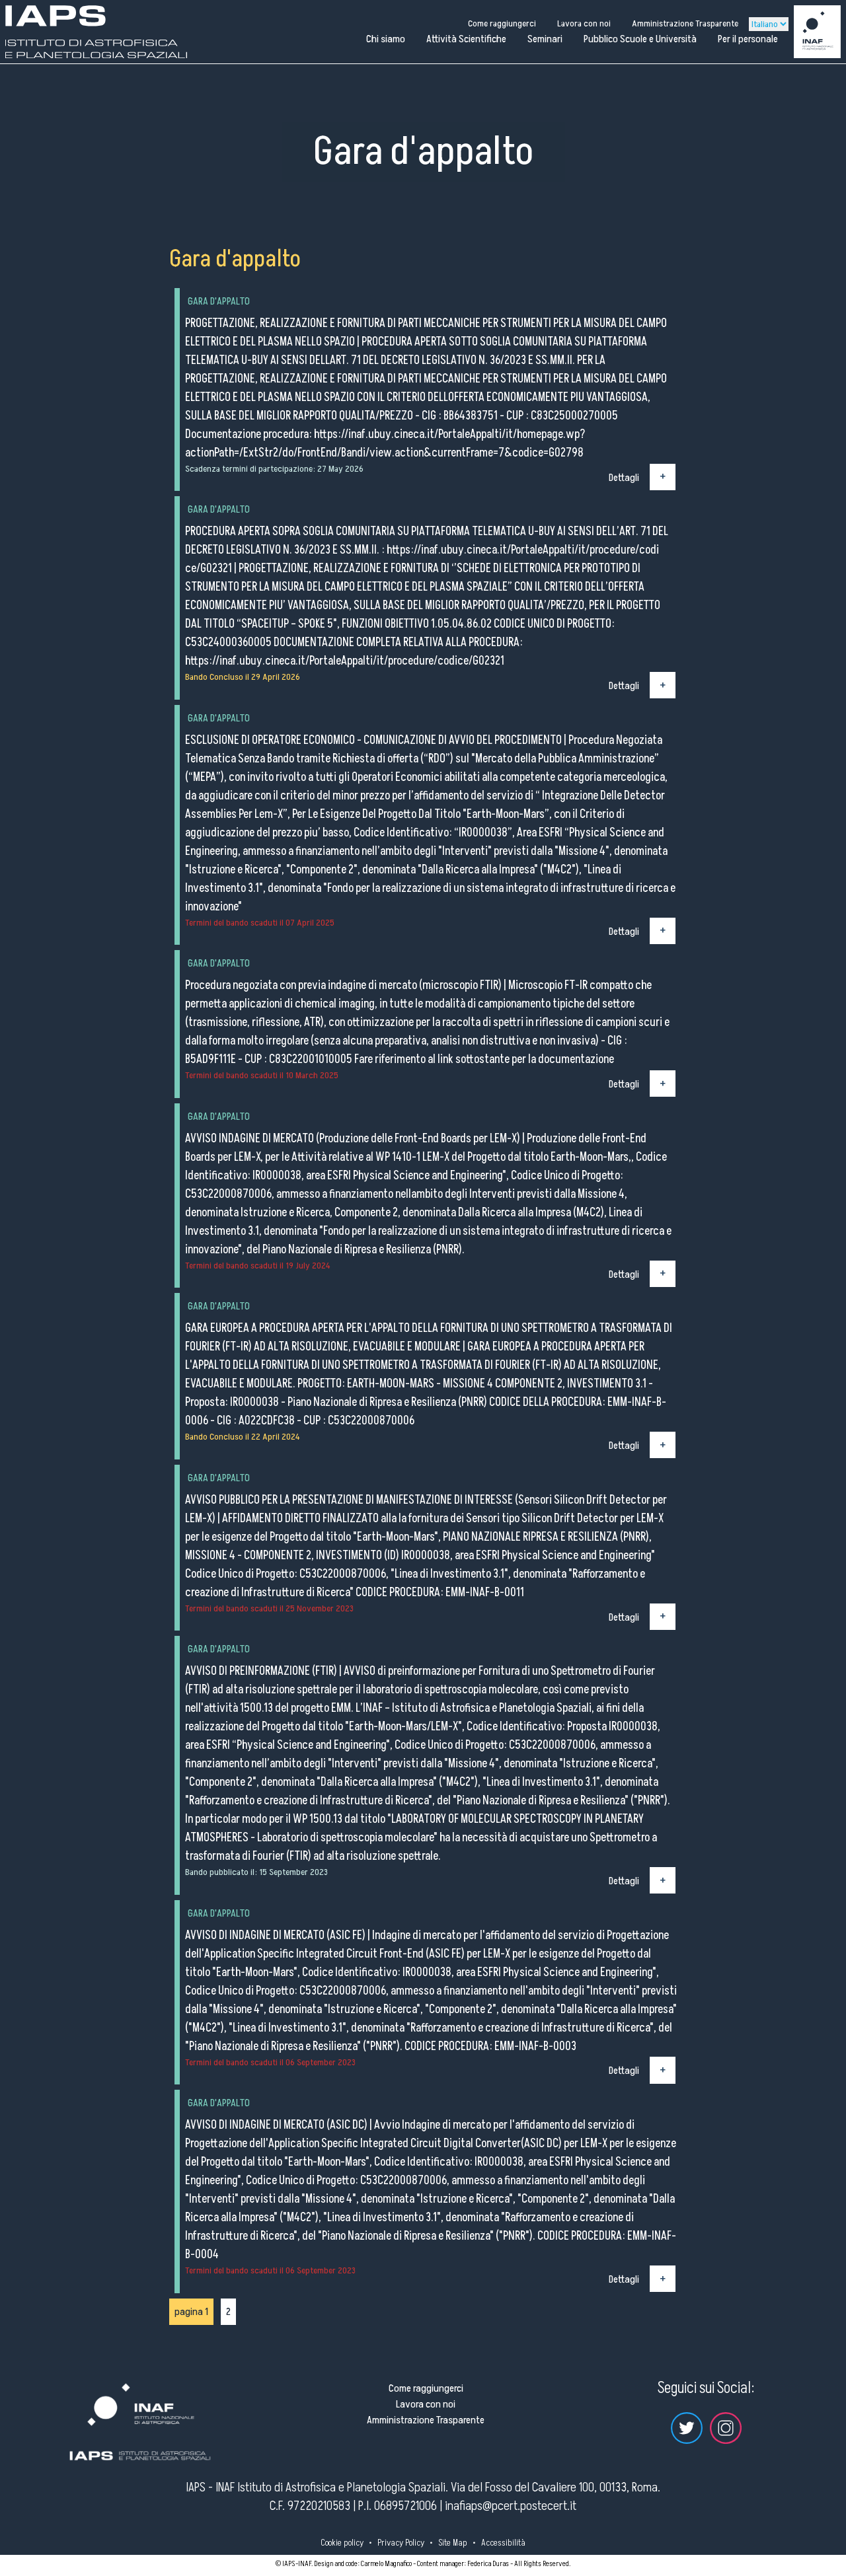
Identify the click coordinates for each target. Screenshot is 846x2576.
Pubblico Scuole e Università (640, 39)
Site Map (452, 2542)
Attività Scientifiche (466, 39)
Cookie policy (342, 2542)
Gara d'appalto (219, 301)
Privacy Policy (400, 2542)
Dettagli (624, 477)
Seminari (544, 39)
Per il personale (748, 39)
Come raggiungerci (502, 23)
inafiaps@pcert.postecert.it (510, 2506)
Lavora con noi (584, 23)
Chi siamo (385, 39)
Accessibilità (503, 2542)
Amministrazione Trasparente (685, 23)
